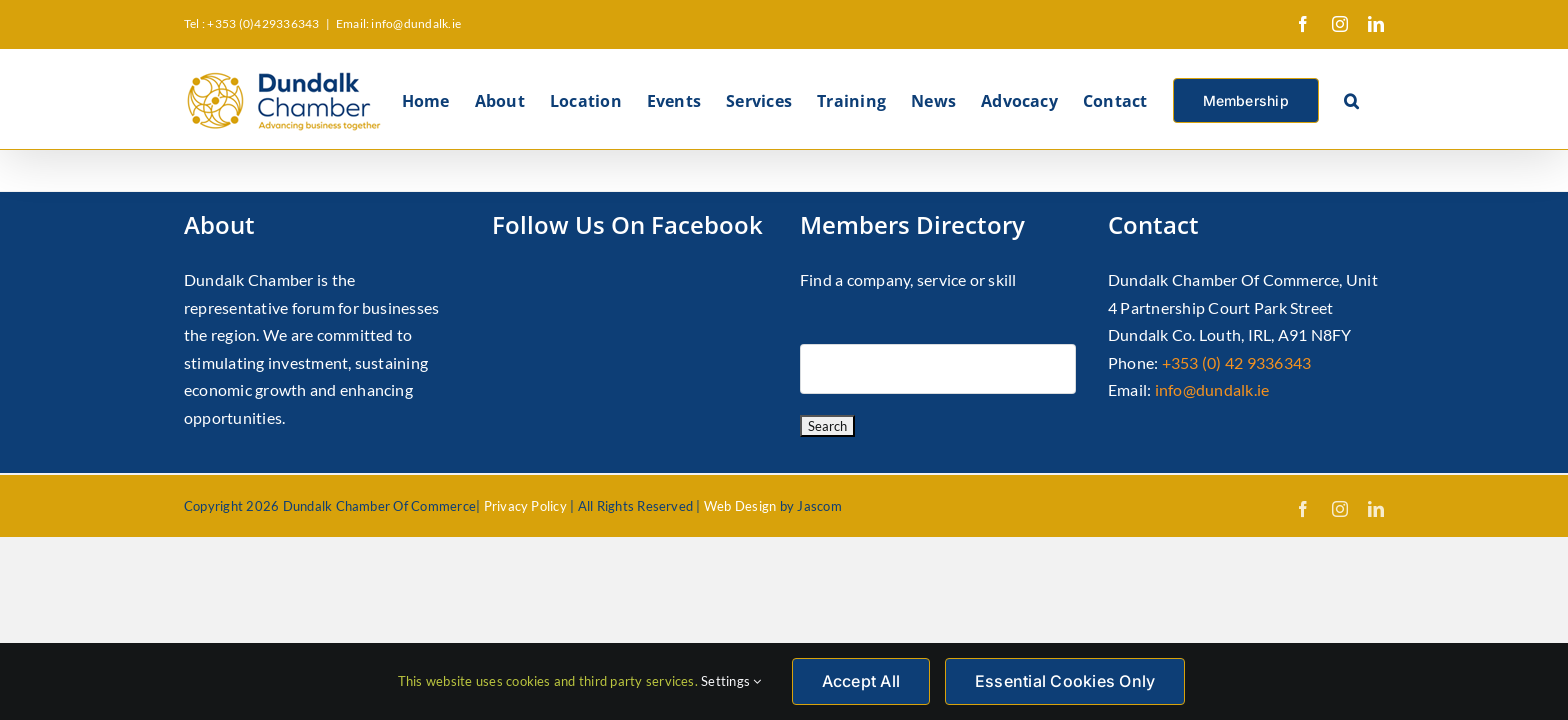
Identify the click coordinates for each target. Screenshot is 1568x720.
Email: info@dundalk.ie (398, 23)
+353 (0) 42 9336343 (1237, 362)
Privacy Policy (525, 506)
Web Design (740, 506)
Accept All (861, 681)
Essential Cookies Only (1065, 681)
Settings (731, 681)
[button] (1376, 99)
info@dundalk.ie (1212, 389)
